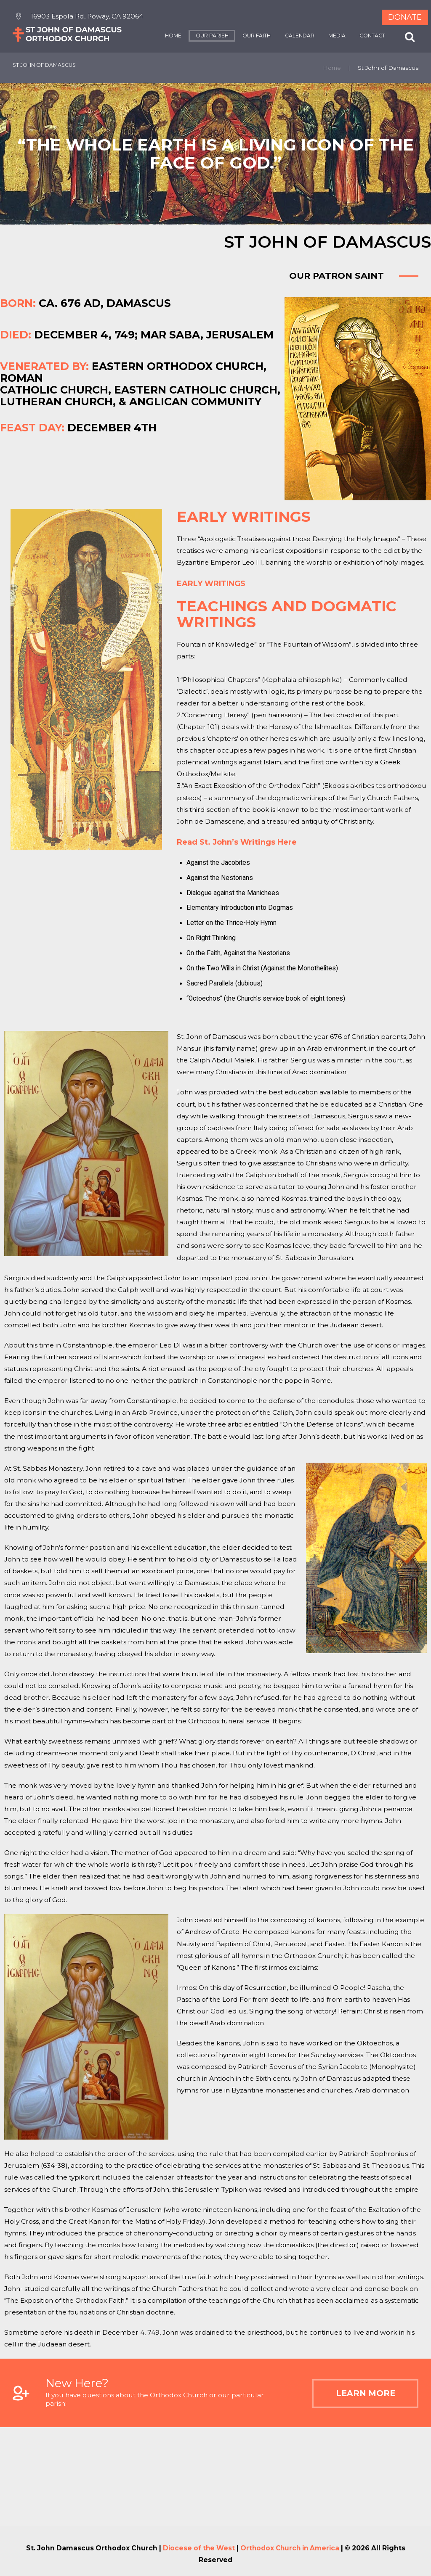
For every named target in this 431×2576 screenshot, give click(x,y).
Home (332, 67)
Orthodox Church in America (290, 2548)
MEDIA (334, 35)
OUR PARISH (210, 35)
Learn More (361, 2395)
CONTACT (370, 35)
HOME (171, 35)
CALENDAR (297, 35)
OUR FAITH (254, 35)
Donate (405, 17)
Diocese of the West (197, 2548)
